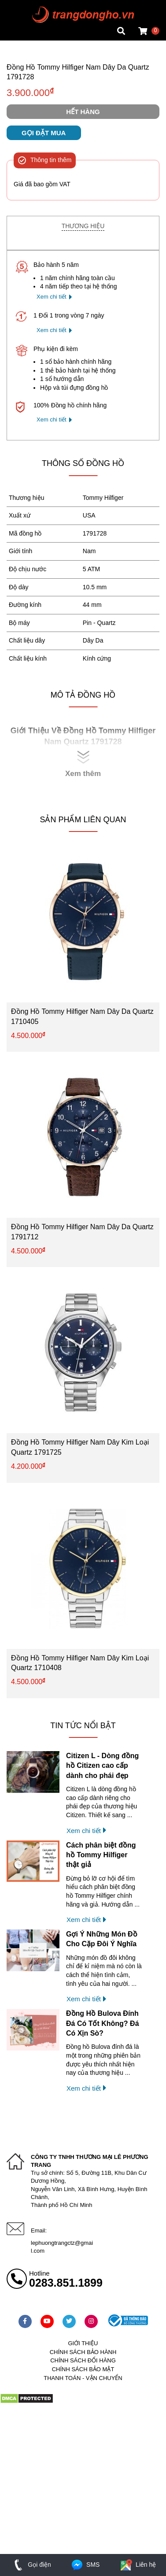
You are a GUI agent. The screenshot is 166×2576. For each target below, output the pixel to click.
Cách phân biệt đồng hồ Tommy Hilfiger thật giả (101, 1855)
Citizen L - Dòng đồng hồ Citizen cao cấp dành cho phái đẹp (102, 1765)
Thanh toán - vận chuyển (83, 2378)
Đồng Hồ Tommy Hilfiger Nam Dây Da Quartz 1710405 (82, 1016)
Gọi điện (31, 2564)
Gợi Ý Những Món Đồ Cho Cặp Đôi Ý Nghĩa (101, 1939)
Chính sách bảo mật (83, 2369)
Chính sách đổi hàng (83, 2360)
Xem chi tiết (51, 296)
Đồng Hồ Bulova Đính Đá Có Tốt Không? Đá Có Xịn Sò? (102, 2023)
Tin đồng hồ (23, 15)
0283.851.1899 (66, 2283)
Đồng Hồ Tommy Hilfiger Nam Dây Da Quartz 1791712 (82, 1231)
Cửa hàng (20, 32)
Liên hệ (137, 2564)
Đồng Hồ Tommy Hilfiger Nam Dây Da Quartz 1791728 (78, 72)
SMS (85, 2564)
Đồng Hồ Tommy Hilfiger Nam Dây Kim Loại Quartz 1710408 (80, 1662)
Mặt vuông (21, 6)
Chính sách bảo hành (83, 2352)
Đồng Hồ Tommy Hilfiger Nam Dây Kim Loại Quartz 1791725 (80, 1447)
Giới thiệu (83, 2343)
